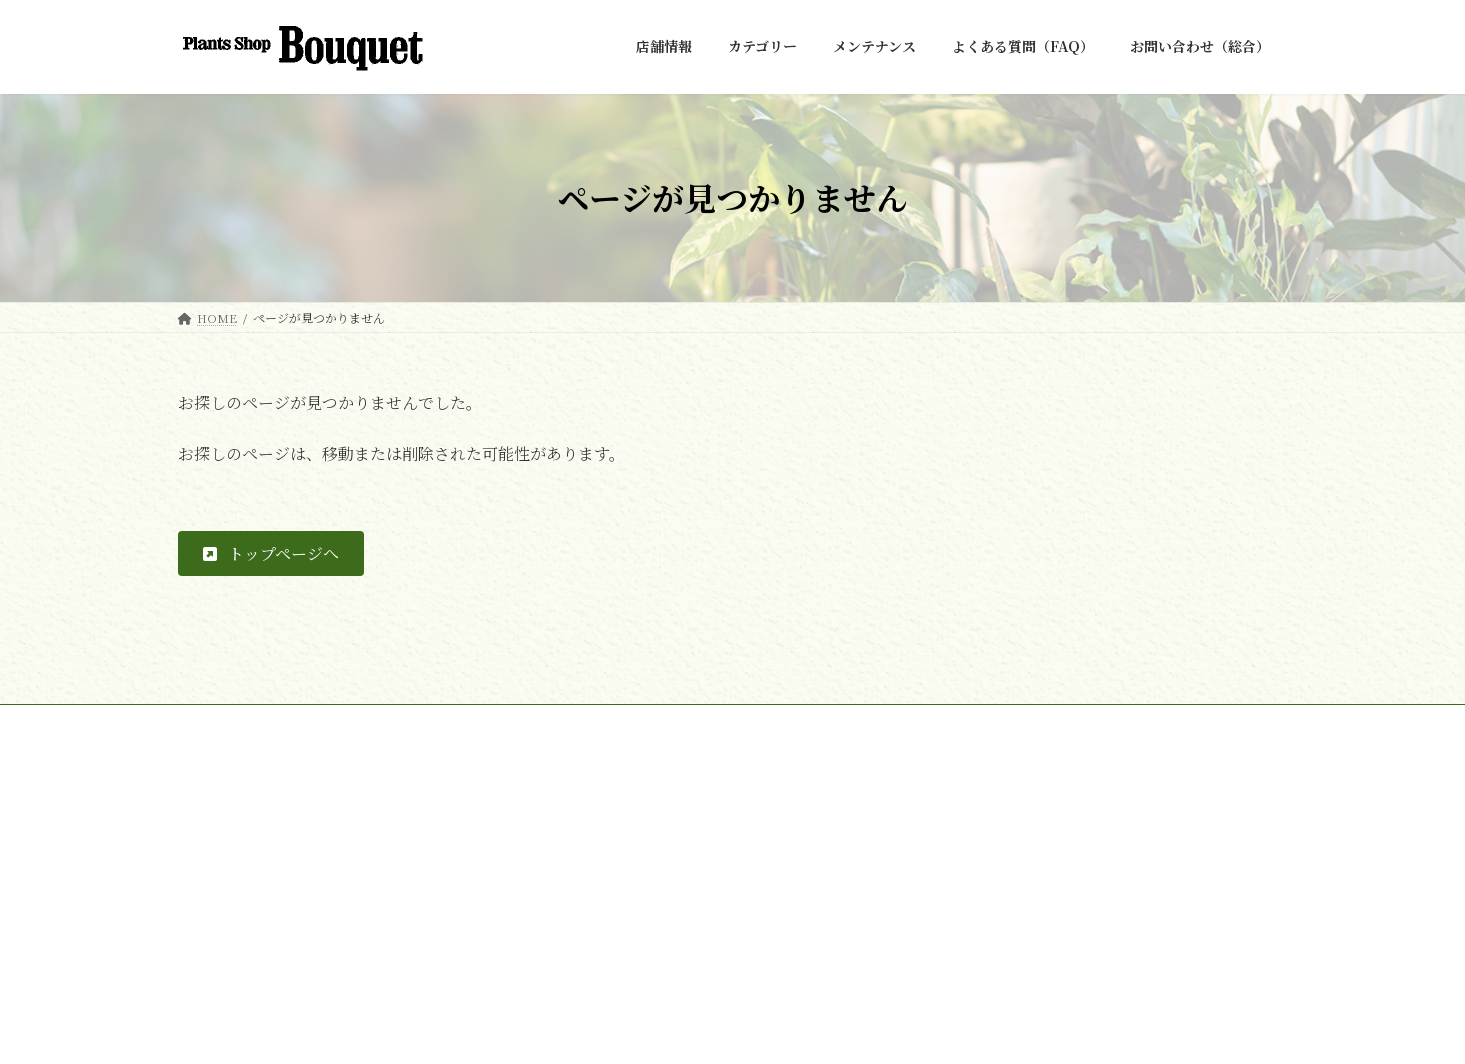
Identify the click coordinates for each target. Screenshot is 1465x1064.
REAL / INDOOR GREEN (641, 873)
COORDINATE (613, 942)
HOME (217, 722)
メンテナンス (605, 977)
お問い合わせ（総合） (337, 722)
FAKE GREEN (609, 908)
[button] (271, 553)
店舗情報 (594, 838)
